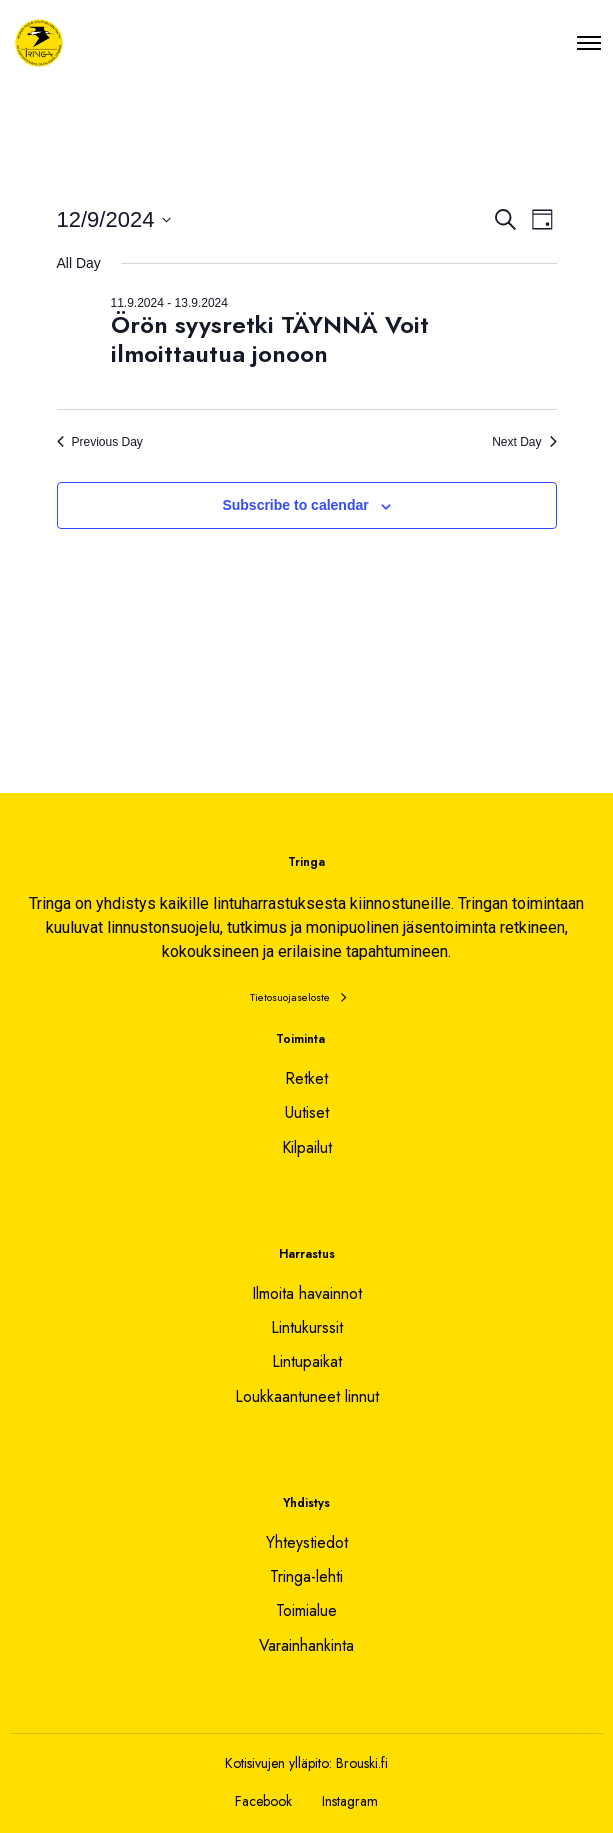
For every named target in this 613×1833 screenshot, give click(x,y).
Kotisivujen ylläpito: (278, 1763)
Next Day (524, 442)
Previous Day (100, 442)
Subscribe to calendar (295, 505)
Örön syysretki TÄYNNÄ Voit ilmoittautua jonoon (270, 339)
